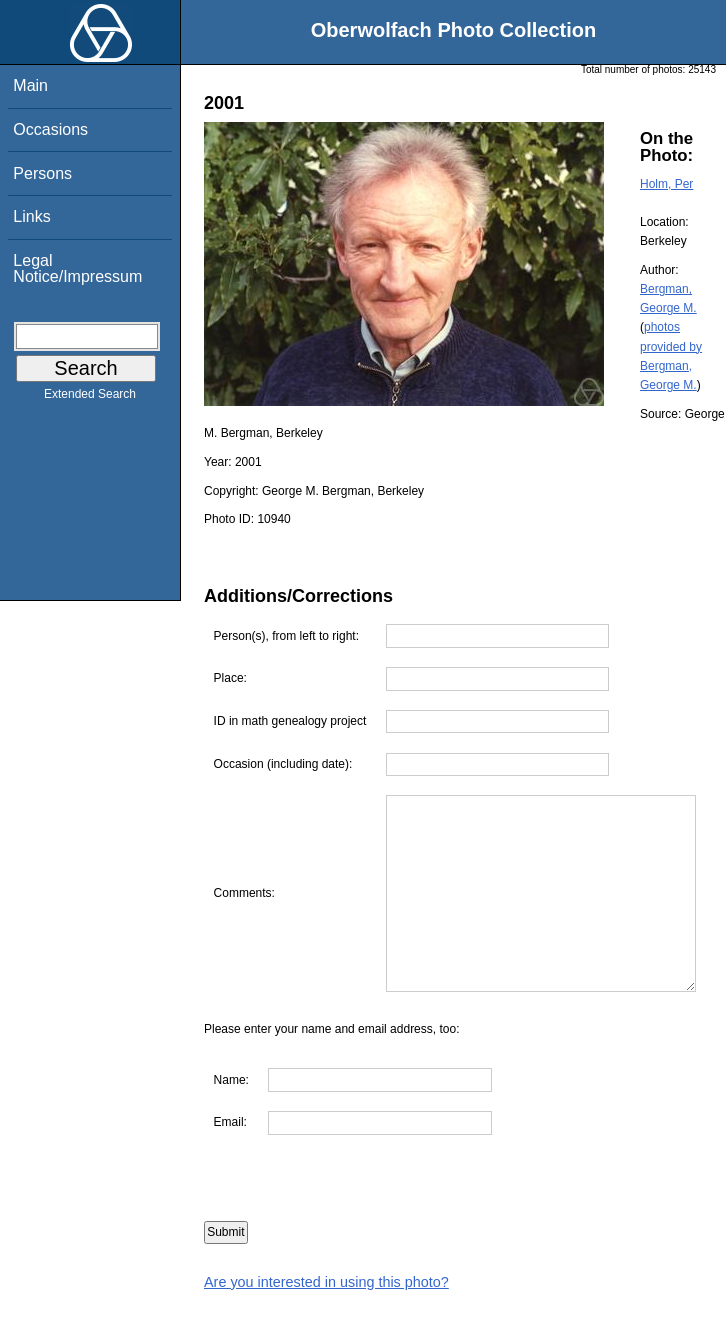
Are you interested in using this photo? (326, 1311)
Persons (42, 173)
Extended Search (90, 398)
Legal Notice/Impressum (77, 268)
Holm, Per (666, 184)
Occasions (50, 129)
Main (30, 85)
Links (31, 216)
